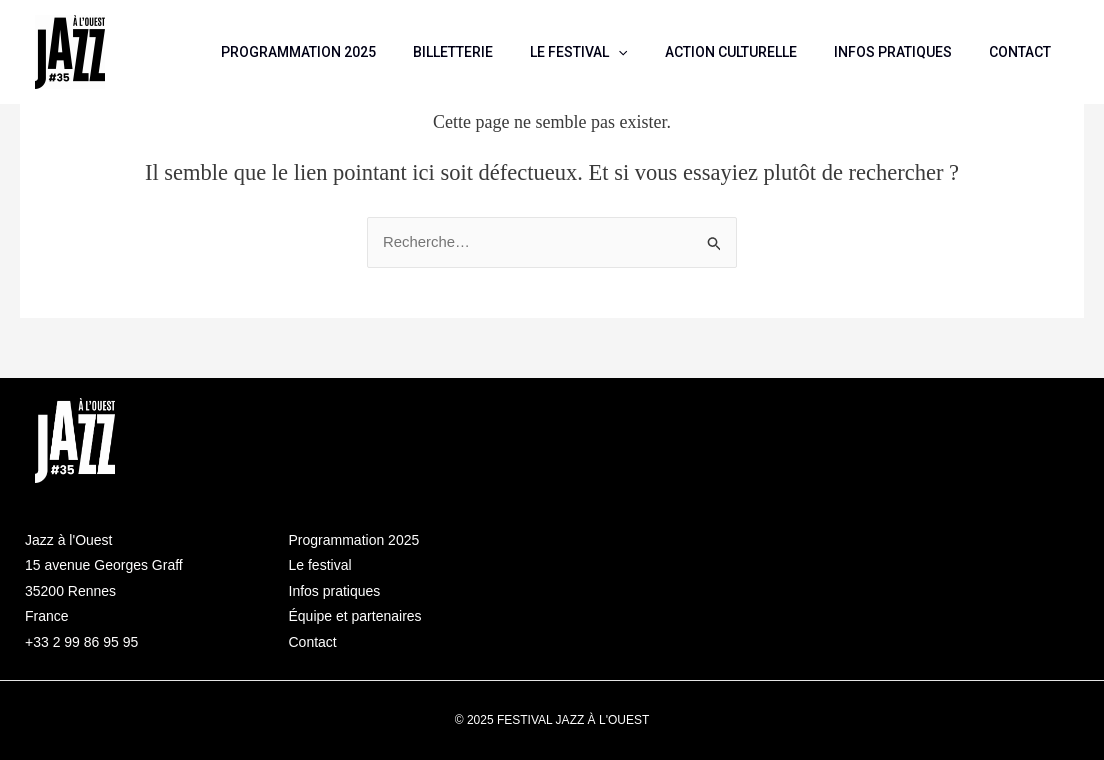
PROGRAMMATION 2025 (348, 52)
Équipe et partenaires (355, 616)
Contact (313, 642)
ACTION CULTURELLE (753, 52)
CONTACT (1024, 52)
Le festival (320, 565)
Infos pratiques (335, 591)
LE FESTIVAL (610, 52)
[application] (650, 52)
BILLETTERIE (494, 52)
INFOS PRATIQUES (906, 52)
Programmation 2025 (354, 540)
